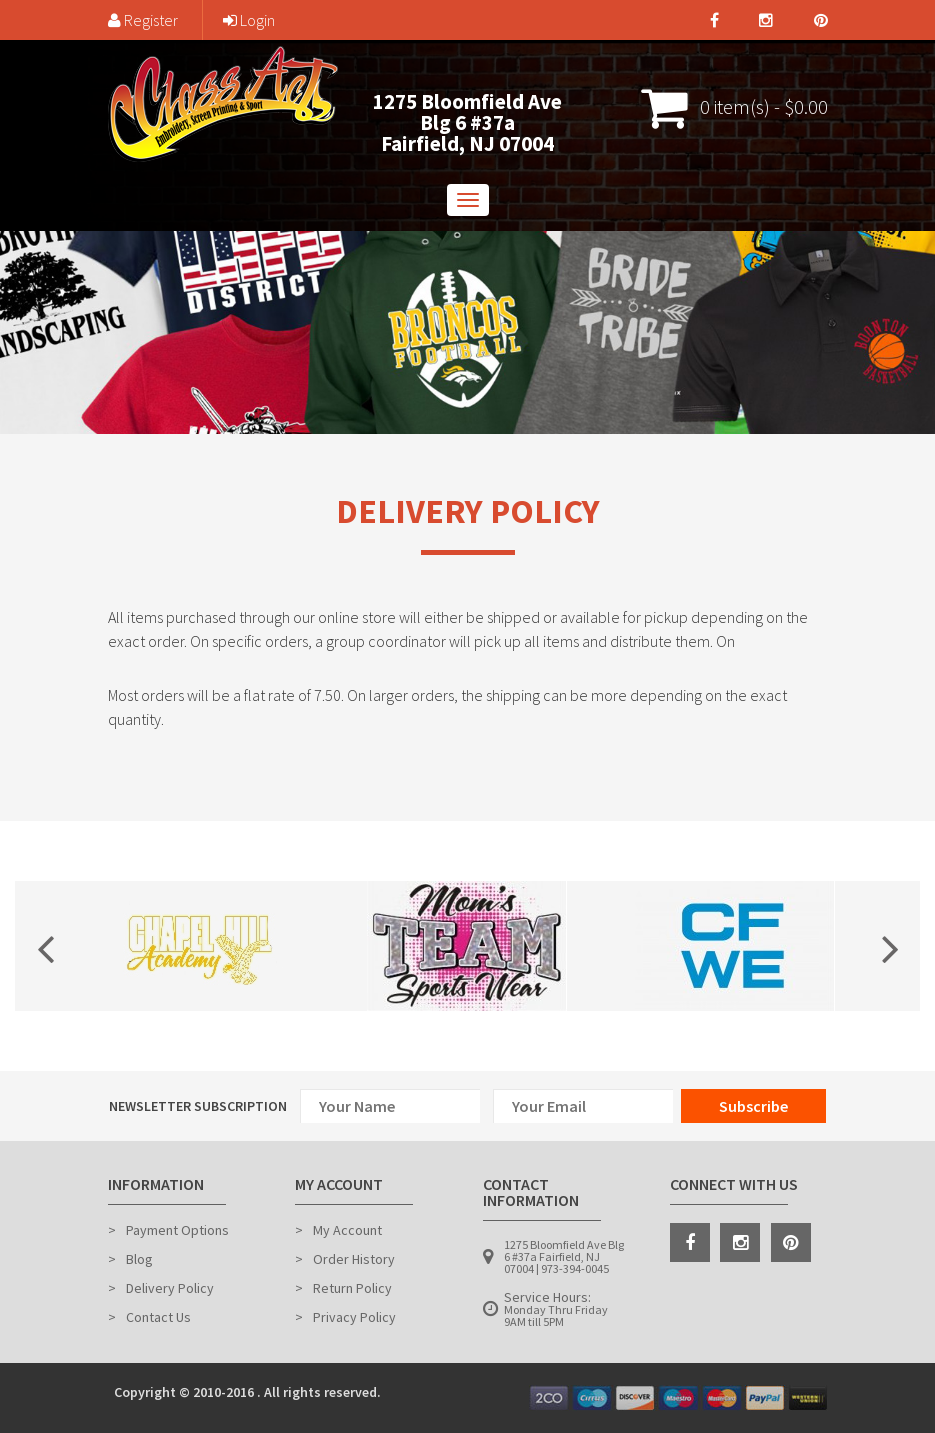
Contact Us (158, 1317)
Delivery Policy (170, 1288)
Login (249, 20)
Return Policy (352, 1288)
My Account (347, 1230)
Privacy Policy (354, 1317)
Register (143, 20)
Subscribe (753, 1106)
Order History (354, 1259)
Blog (139, 1259)
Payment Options (177, 1230)
